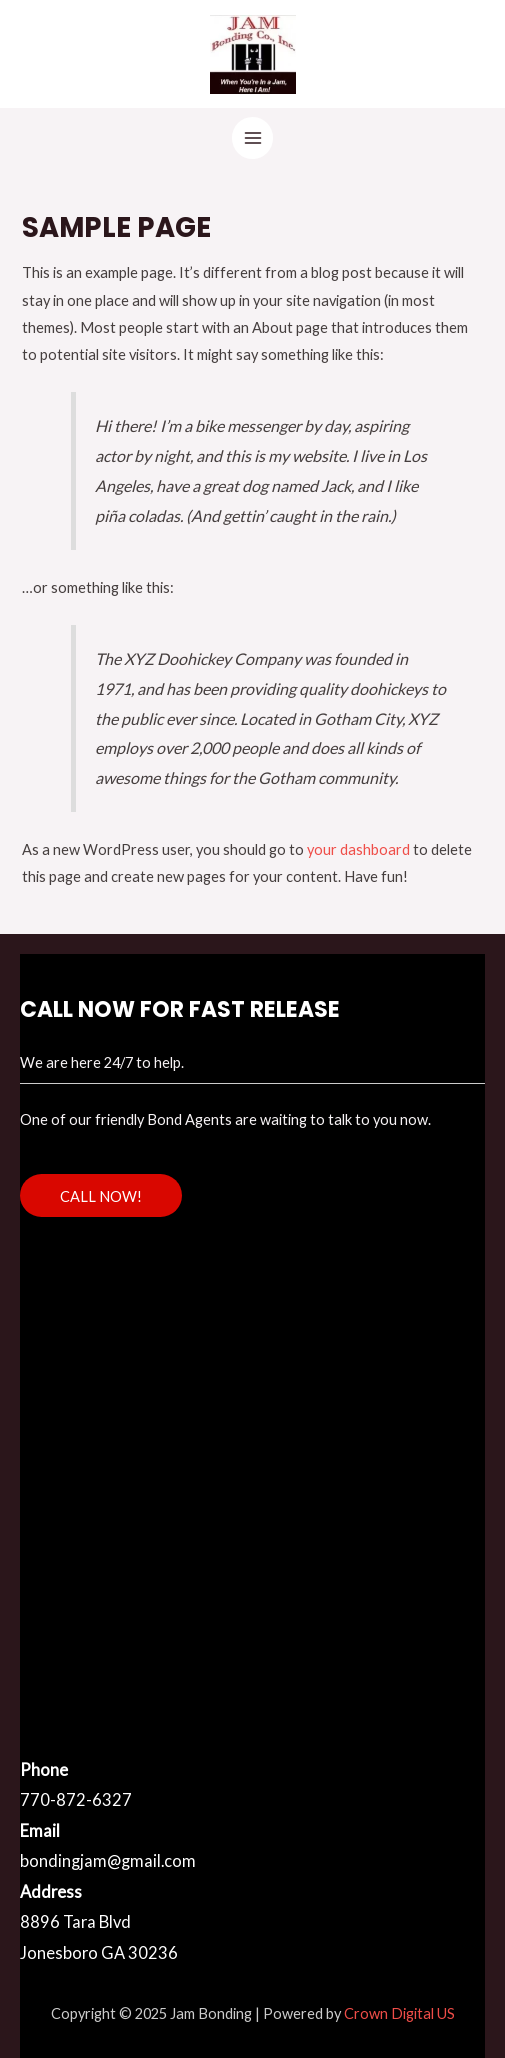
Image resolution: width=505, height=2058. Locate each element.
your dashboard (358, 849)
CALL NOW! (101, 1196)
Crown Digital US (399, 2013)
